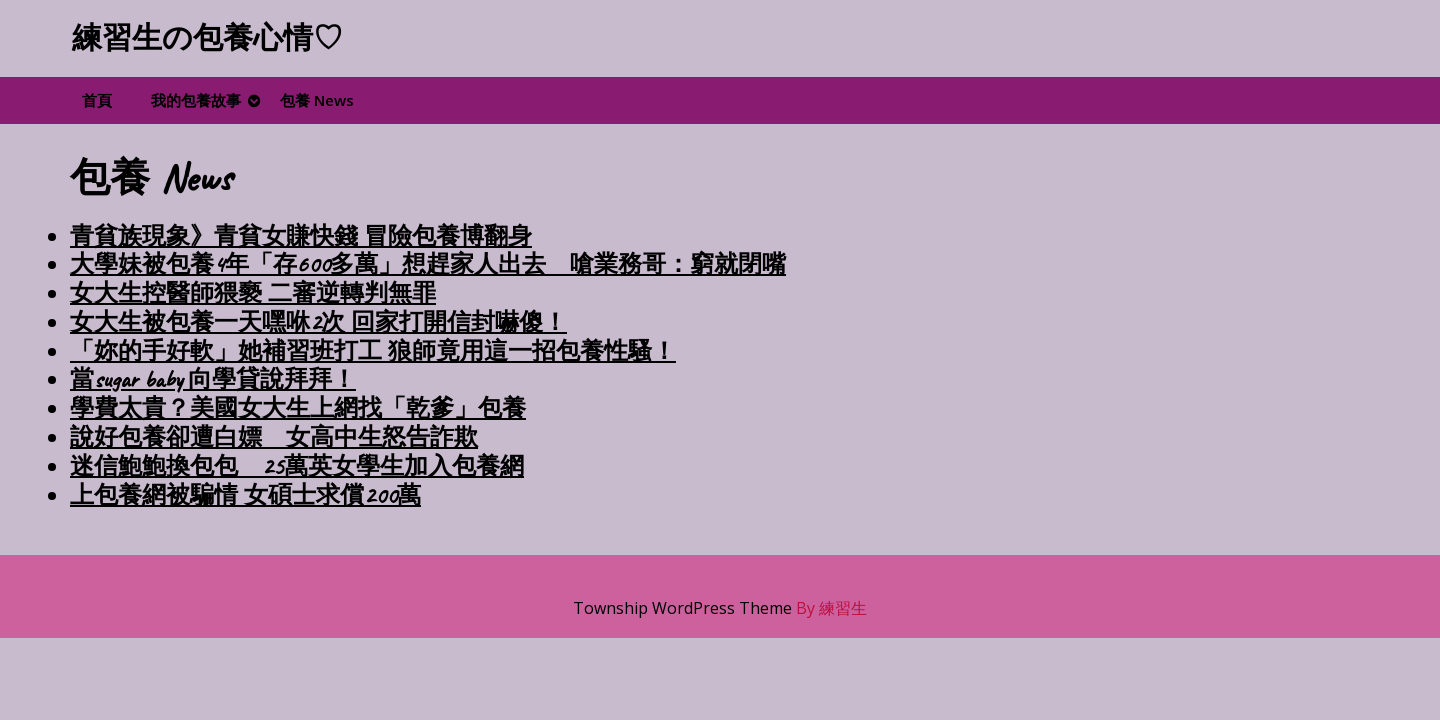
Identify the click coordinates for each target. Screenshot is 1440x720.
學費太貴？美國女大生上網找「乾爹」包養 (298, 408)
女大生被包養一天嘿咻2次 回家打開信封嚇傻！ (318, 322)
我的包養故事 (196, 100)
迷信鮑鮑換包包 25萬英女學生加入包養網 (297, 466)
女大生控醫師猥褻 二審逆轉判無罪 (253, 293)
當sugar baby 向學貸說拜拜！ (213, 379)
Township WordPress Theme (682, 608)
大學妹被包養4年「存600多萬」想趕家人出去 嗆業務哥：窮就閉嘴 (428, 264)
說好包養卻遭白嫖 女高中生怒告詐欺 (274, 437)
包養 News (317, 100)
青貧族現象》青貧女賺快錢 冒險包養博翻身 (301, 236)
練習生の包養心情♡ (207, 38)
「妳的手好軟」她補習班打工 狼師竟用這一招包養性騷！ (373, 351)
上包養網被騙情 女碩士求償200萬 (245, 495)
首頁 (97, 100)
